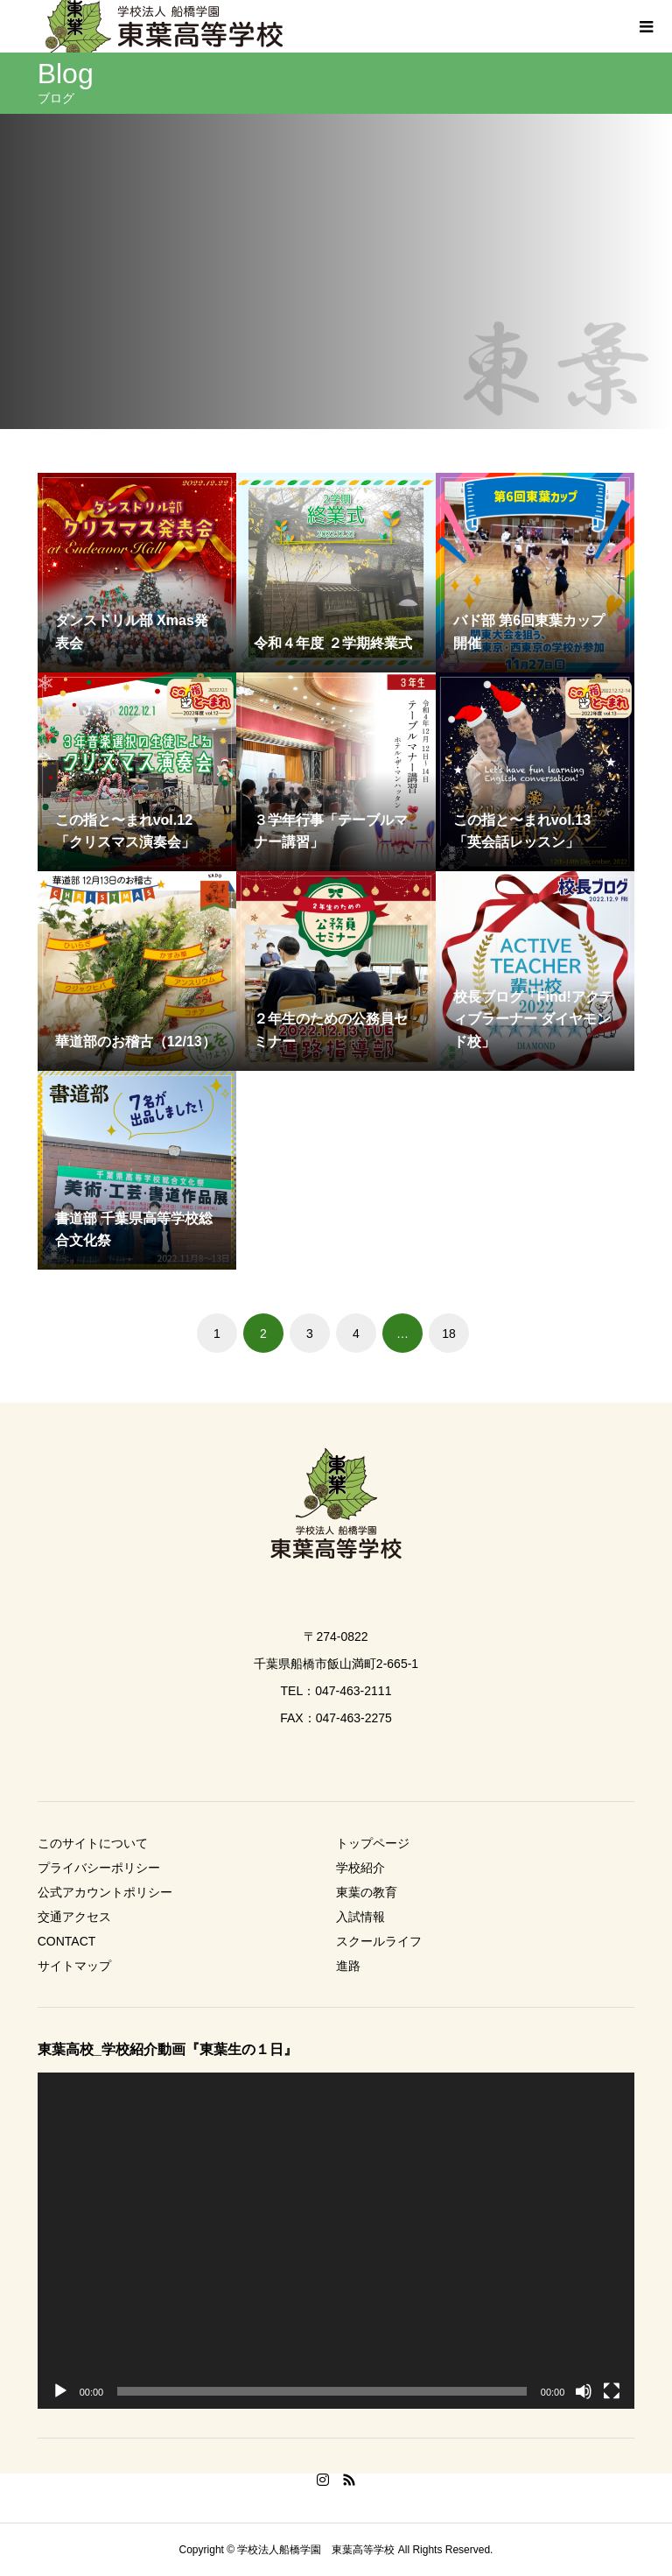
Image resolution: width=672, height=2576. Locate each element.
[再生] (60, 2391)
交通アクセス (74, 1917)
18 (449, 1334)
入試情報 (360, 1917)
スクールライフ (379, 1941)
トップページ (373, 1843)
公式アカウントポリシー (105, 1892)
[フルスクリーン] (611, 2391)
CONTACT (67, 1941)
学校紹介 (360, 1868)
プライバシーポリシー (99, 1868)
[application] (336, 2241)
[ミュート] (583, 2391)
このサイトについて (93, 1843)
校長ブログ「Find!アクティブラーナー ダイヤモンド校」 (533, 1019)
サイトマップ (74, 1966)
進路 (348, 1966)
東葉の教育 (366, 1892)
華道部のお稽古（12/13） (135, 1041)
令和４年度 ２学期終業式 (332, 643)
